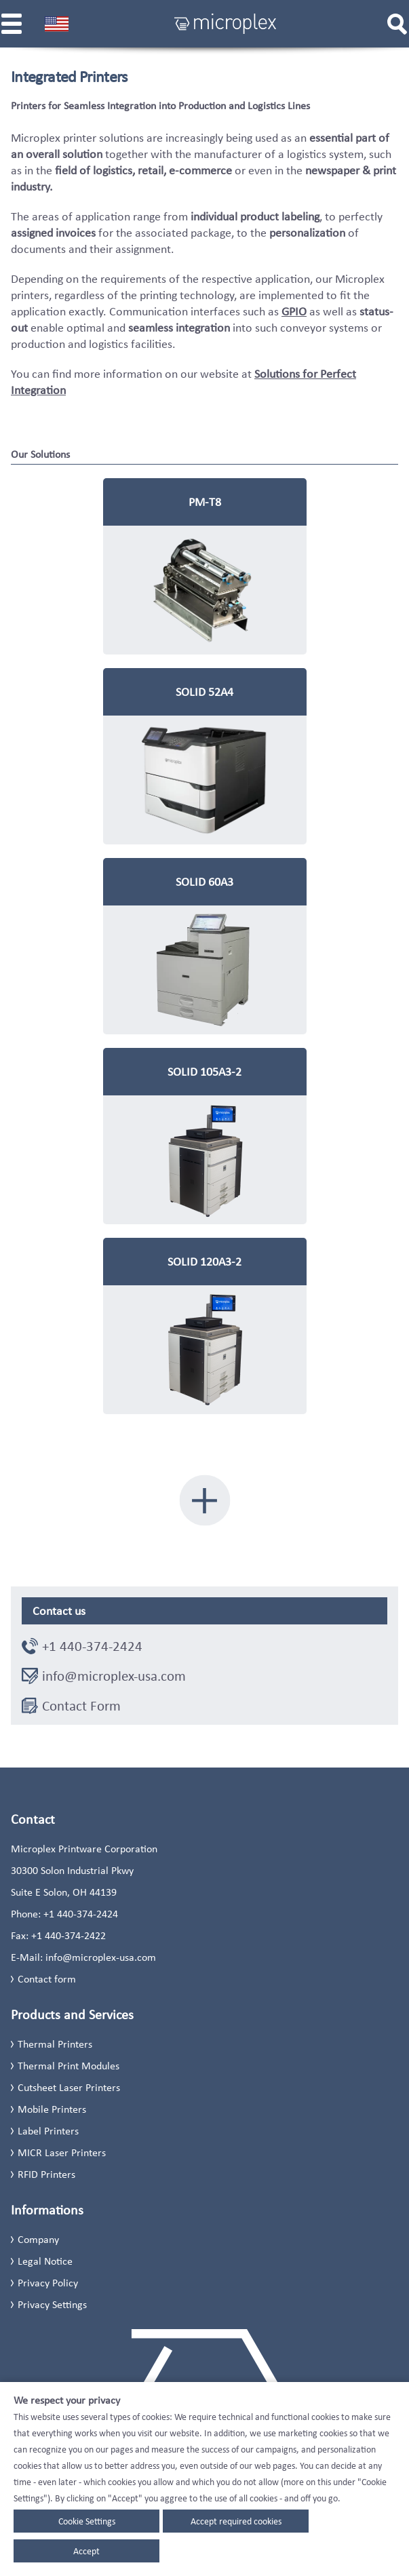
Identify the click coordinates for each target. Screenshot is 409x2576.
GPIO (294, 311)
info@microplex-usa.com (114, 1676)
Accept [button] (86, 2551)
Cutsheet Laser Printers (69, 2087)
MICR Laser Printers (62, 2152)
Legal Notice (45, 2261)
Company (38, 2239)
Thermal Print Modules (68, 2065)
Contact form (47, 1978)
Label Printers (48, 2130)
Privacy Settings (52, 2304)
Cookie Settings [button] (86, 2521)
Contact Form (81, 1706)
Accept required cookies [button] (236, 2521)
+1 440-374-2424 (92, 1646)
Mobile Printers (52, 2109)
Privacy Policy (48, 2282)
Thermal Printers (55, 2043)
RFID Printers (46, 2174)
